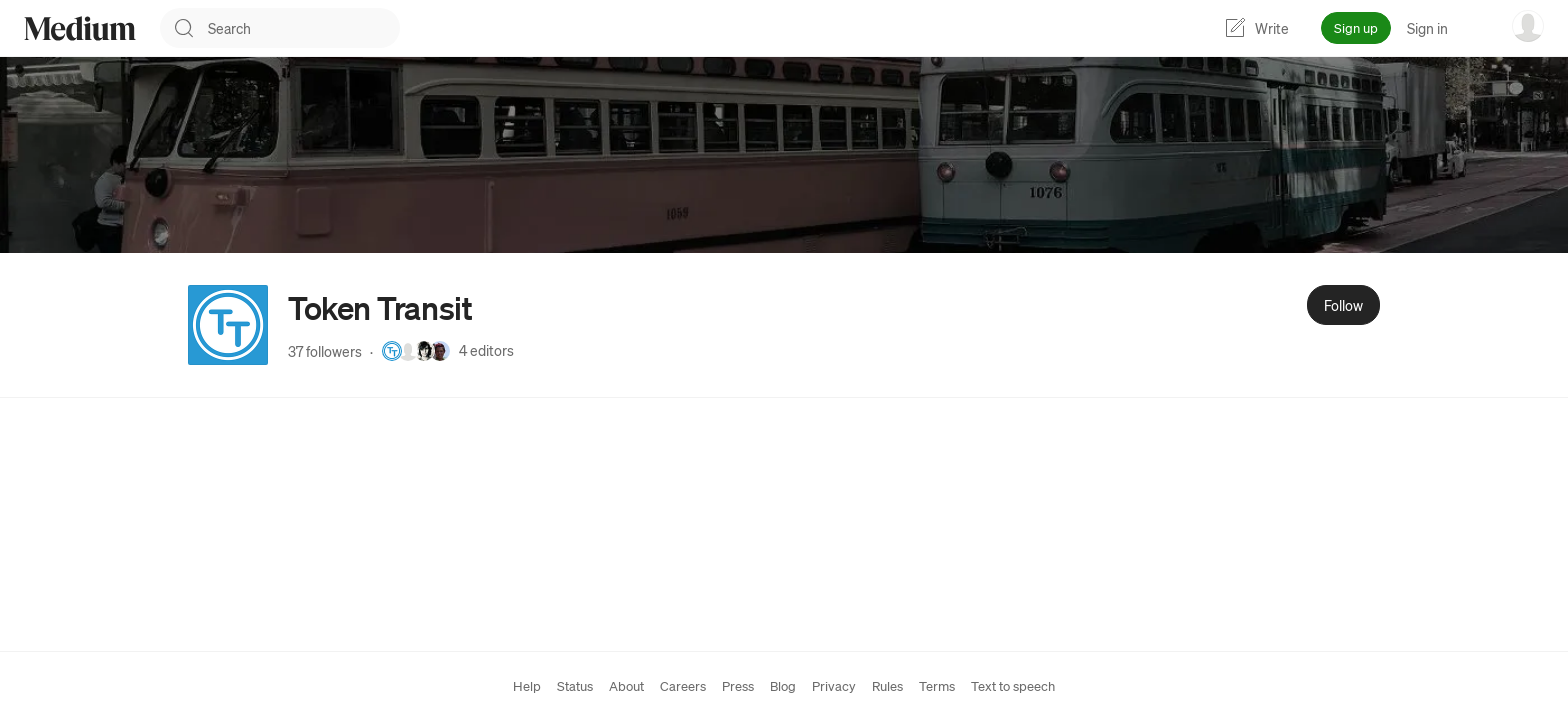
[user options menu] (1528, 26)
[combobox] (304, 28)
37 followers (325, 351)
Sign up (1356, 27)
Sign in (1427, 28)
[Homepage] (80, 28)
